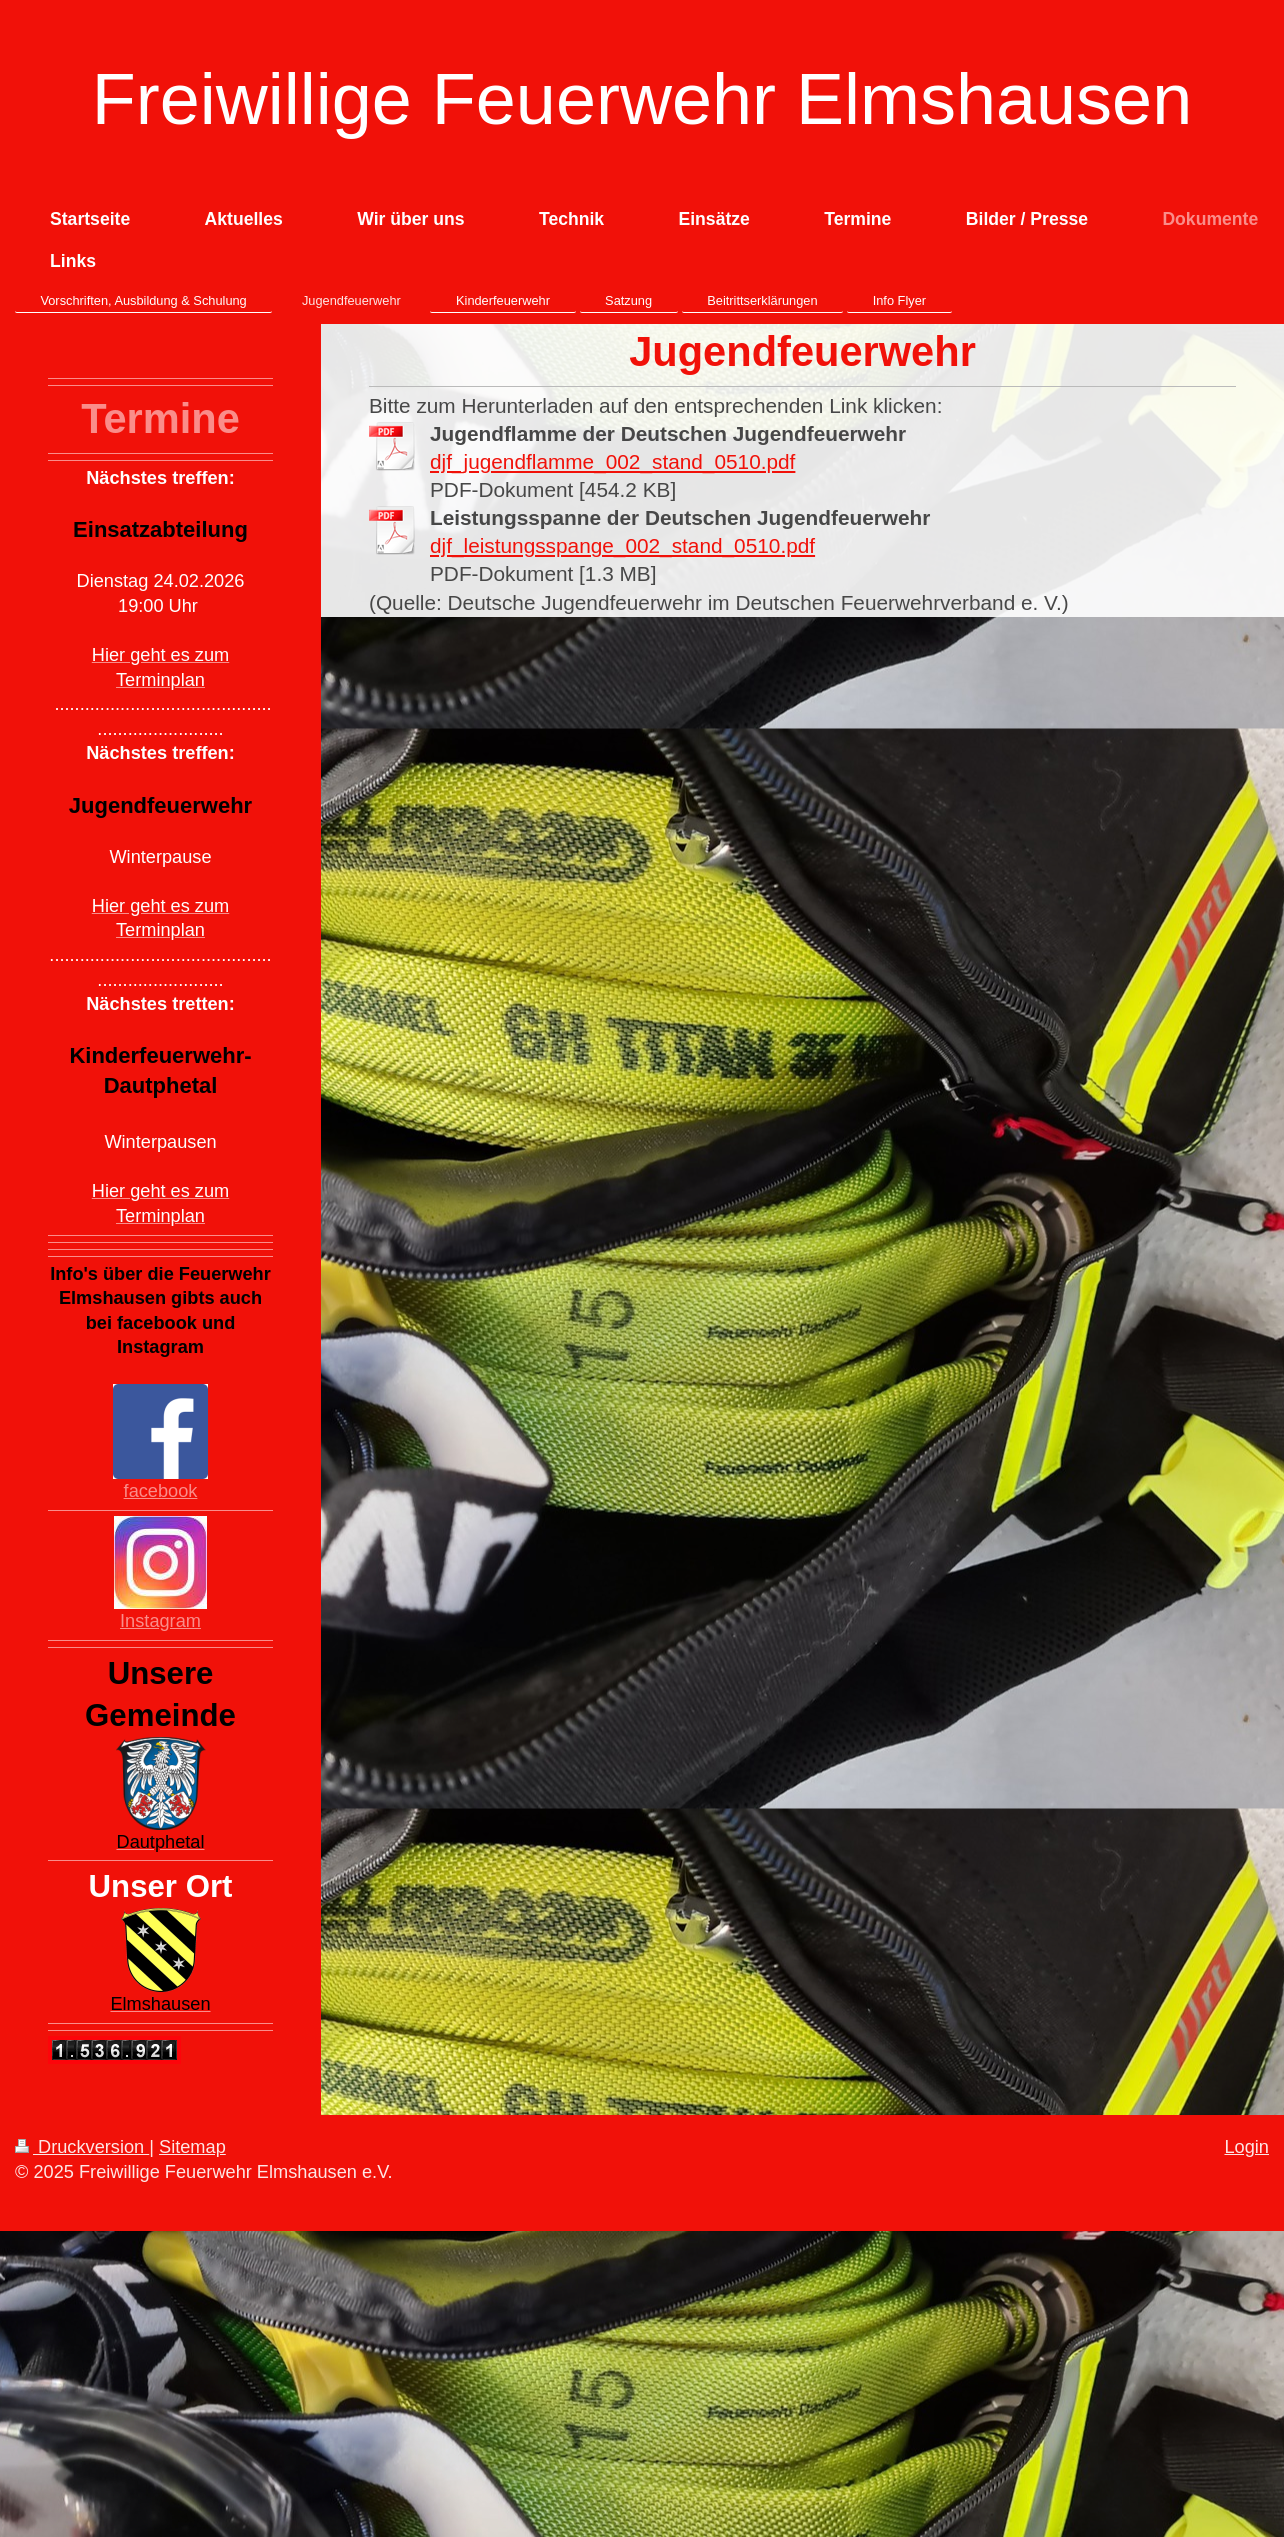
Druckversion (82, 2147)
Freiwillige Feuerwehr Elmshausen (642, 99)
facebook (161, 1491)
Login (1246, 2147)
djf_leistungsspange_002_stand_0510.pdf (622, 545)
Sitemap (192, 2147)
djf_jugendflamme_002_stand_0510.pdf (612, 461)
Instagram (160, 1621)
